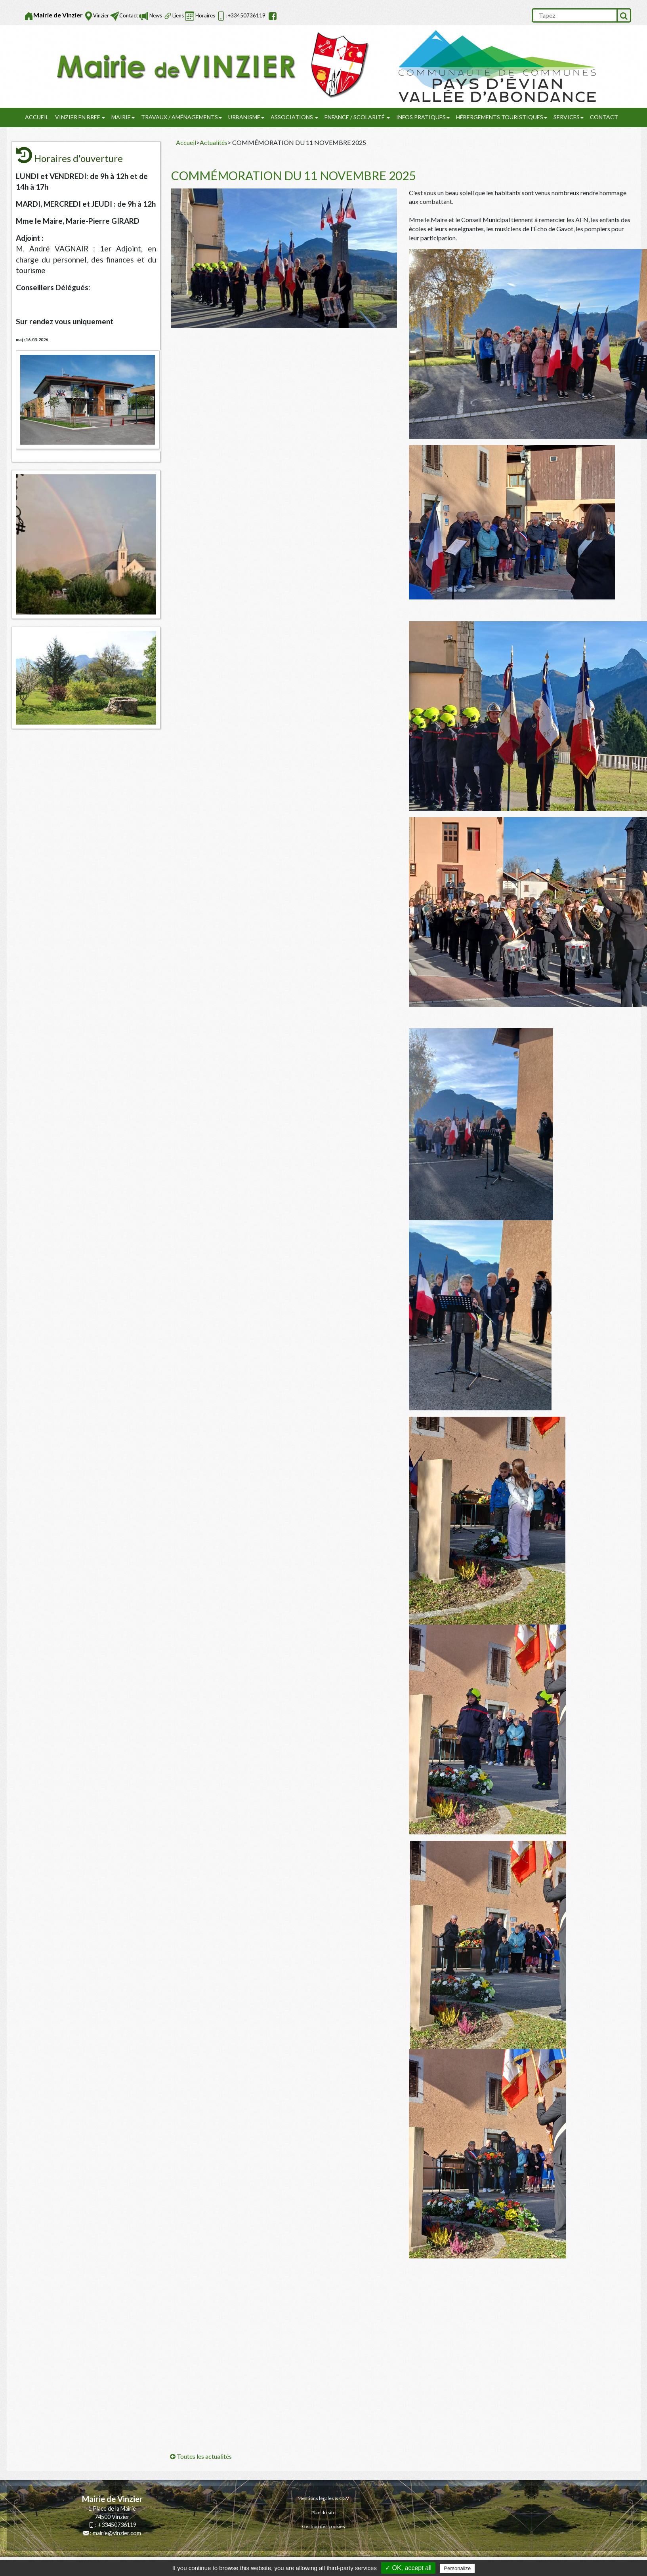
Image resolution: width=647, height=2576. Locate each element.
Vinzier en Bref (80, 117)
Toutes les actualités (201, 2456)
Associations (294, 117)
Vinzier (101, 15)
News (155, 15)
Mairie (123, 117)
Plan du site (323, 2512)
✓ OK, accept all (408, 2568)
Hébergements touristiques (501, 117)
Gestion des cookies (323, 2526)
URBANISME (246, 117)
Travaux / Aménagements (181, 117)
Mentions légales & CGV (323, 2498)
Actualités (213, 142)
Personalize (457, 2568)
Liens (178, 15)
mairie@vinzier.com (117, 2533)
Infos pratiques (423, 117)
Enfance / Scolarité (357, 117)
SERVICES (568, 117)
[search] (574, 15)
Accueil (37, 117)
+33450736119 (117, 2524)
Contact (128, 15)
